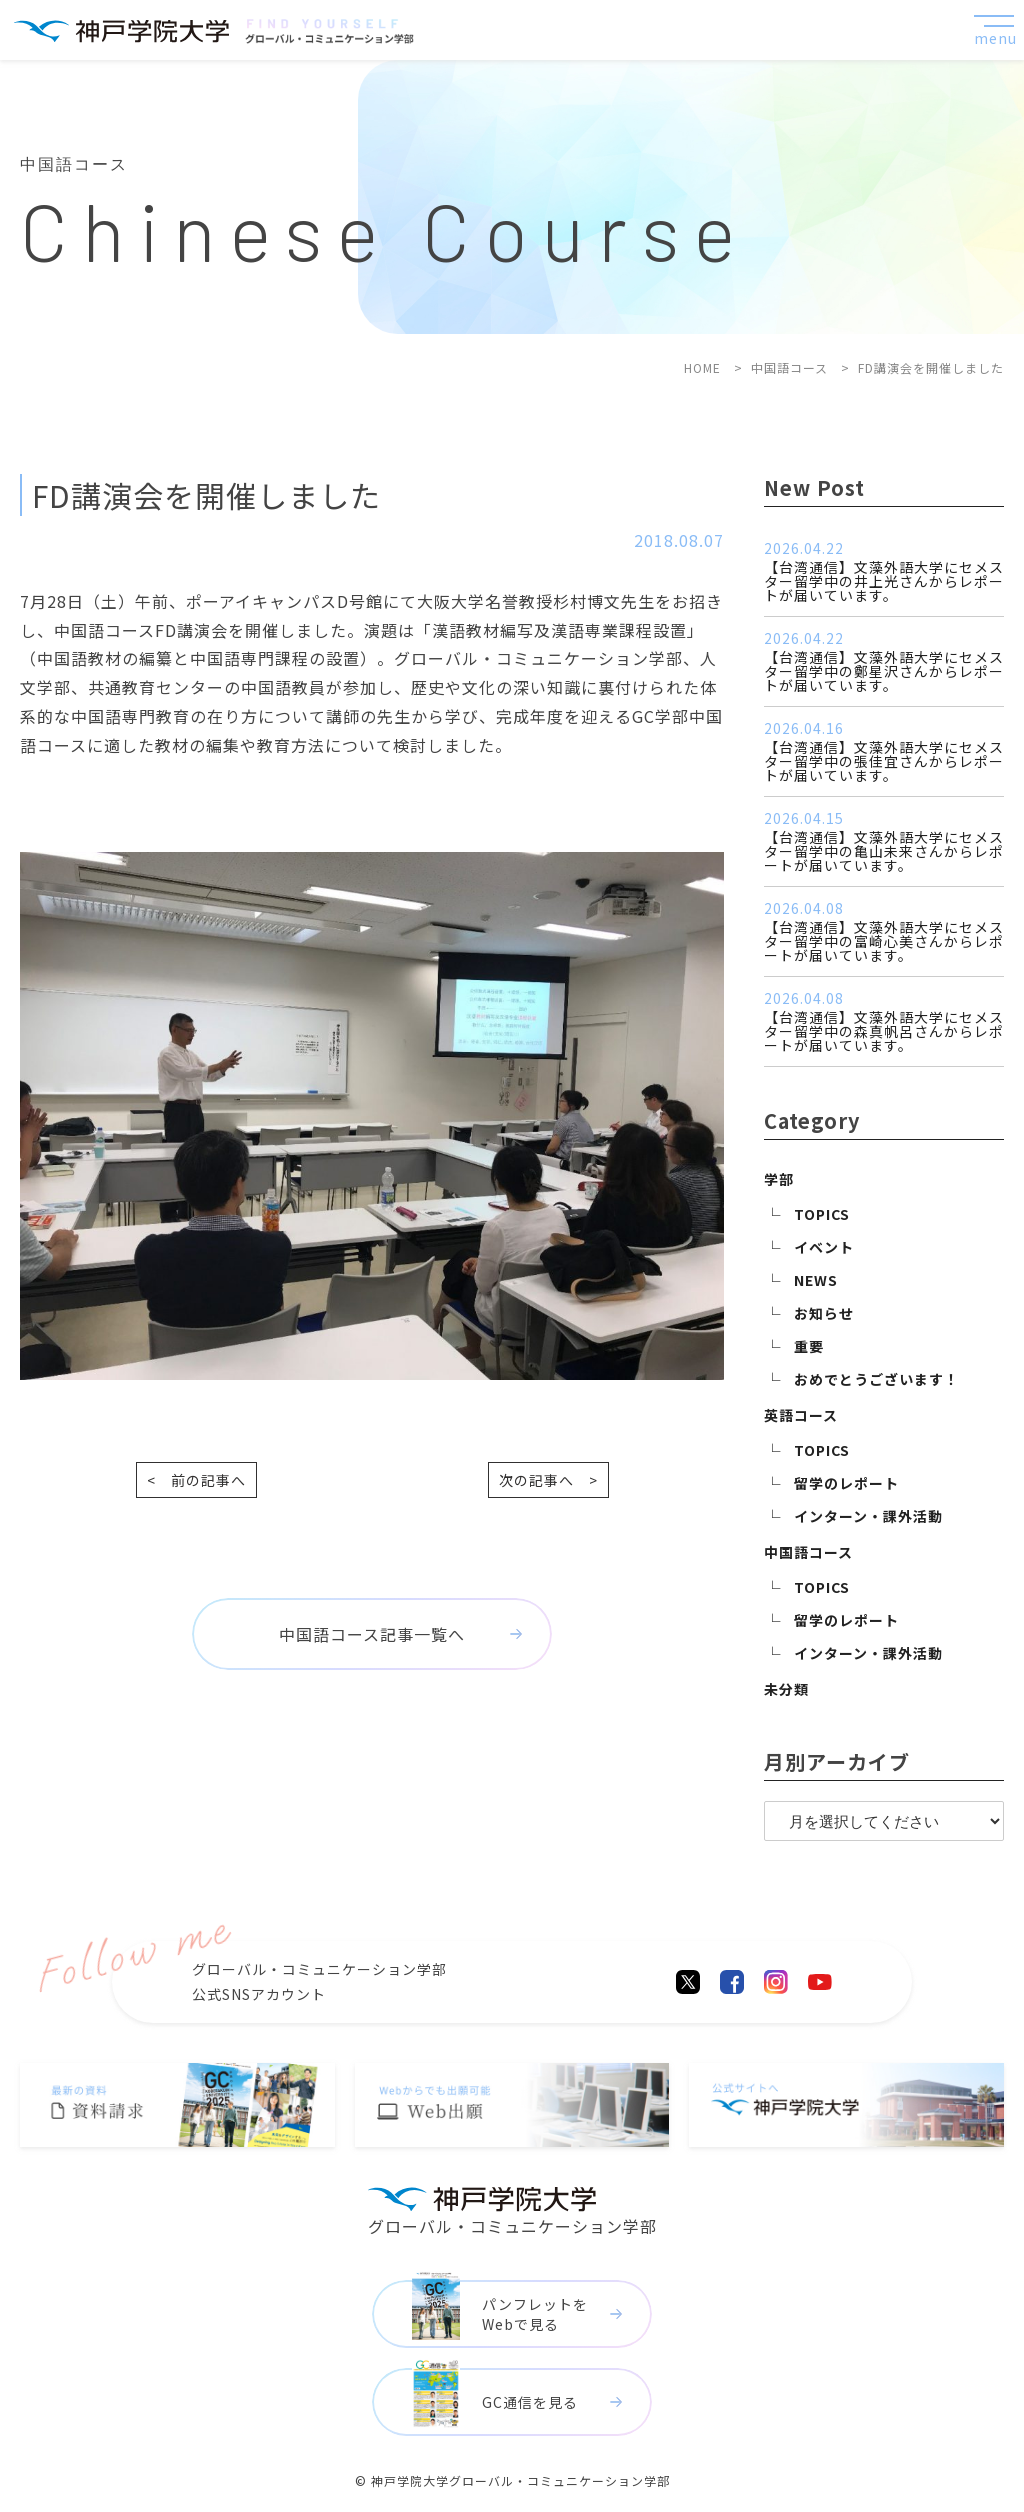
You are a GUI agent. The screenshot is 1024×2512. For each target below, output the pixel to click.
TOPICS (822, 1214)
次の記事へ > (548, 1480)
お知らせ (824, 1313)
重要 (809, 1346)
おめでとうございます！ (876, 1379)
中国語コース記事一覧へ (372, 1634)
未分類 (786, 1689)
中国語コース (808, 1552)
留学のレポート (846, 1483)
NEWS (816, 1280)
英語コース (801, 1415)
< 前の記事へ (196, 1480)
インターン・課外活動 (868, 1516)
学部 (779, 1179)
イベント (824, 1247)
